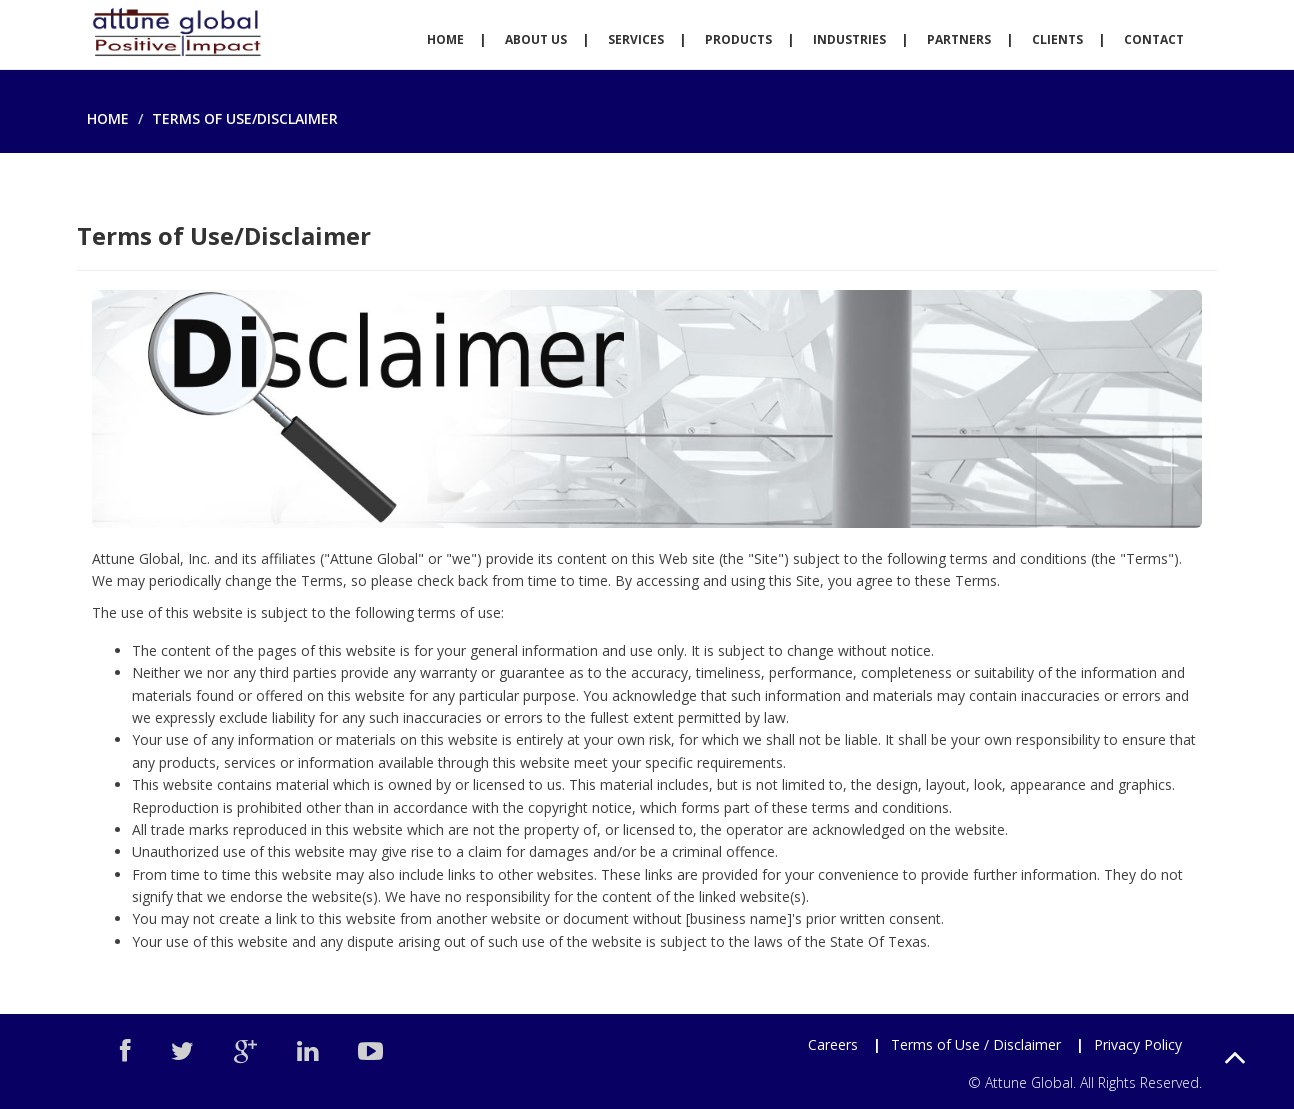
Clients (1057, 39)
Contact (1154, 39)
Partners (959, 39)
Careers (833, 1044)
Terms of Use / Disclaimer (976, 1044)
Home (445, 39)
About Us (536, 39)
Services (636, 39)
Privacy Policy (1138, 1044)
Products (738, 39)
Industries (849, 39)
